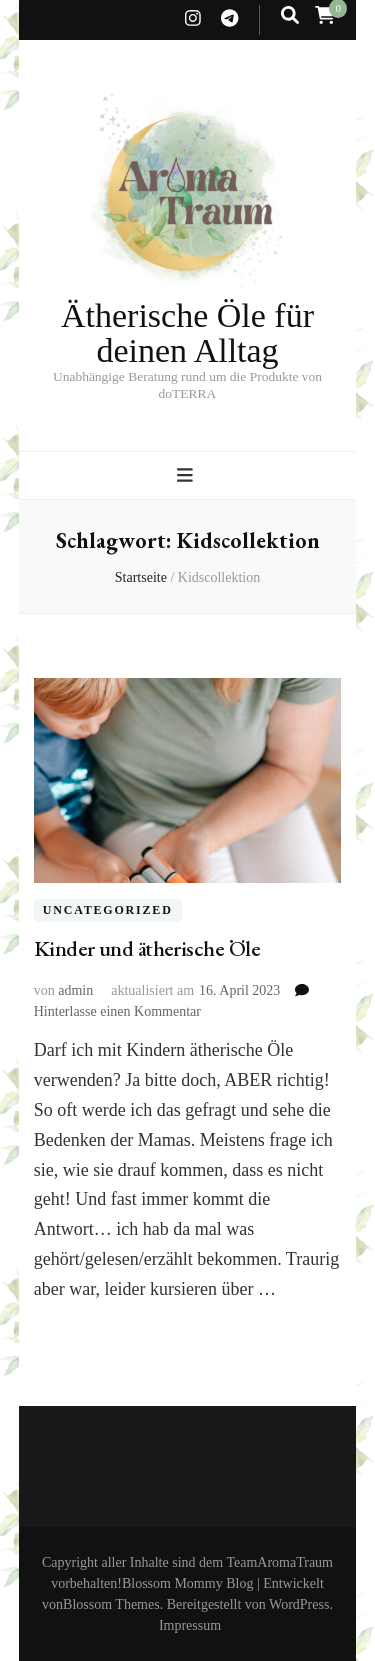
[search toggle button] (290, 15)
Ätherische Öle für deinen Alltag (187, 333)
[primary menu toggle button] (187, 475)
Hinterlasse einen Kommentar (117, 1011)
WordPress (299, 1604)
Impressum (190, 1625)
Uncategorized (108, 911)
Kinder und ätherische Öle (147, 948)
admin (75, 990)
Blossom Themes (111, 1604)
